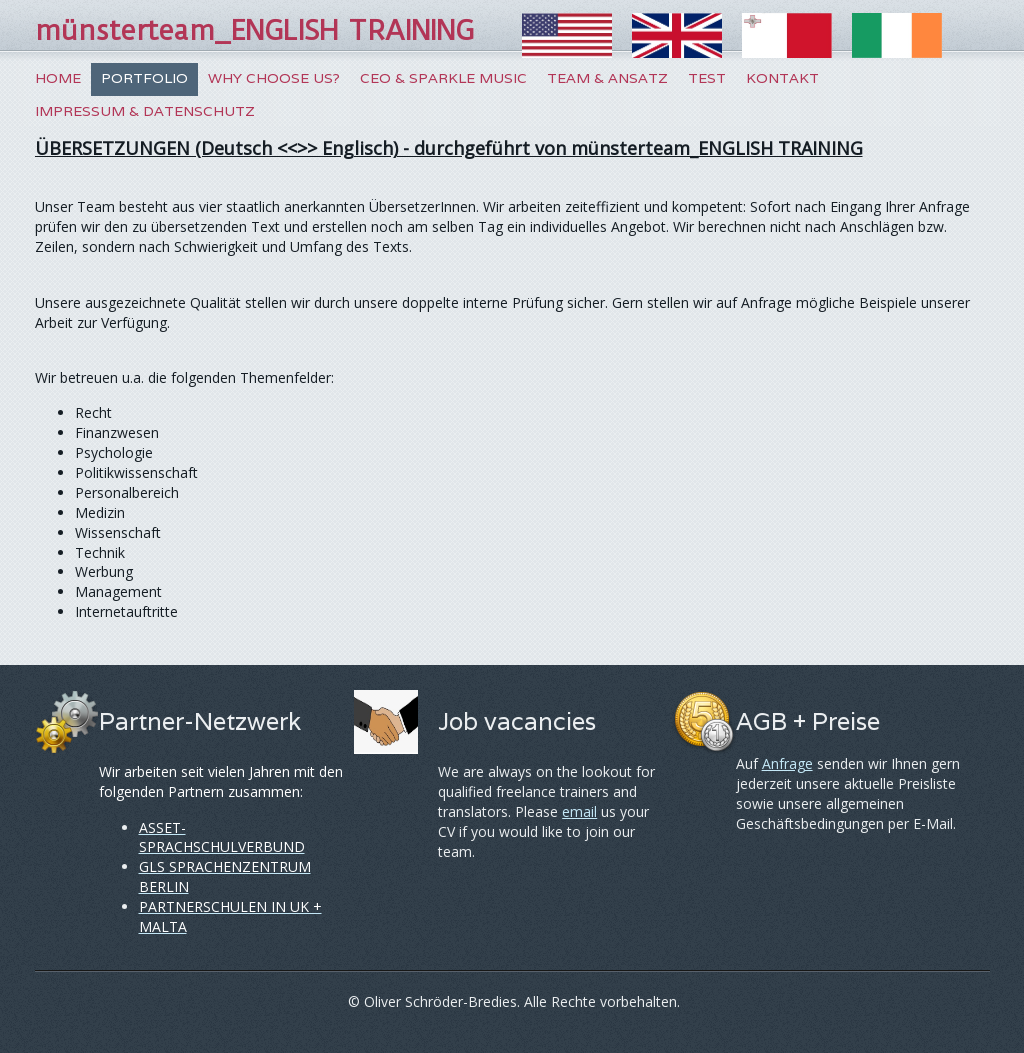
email (579, 811)
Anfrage (787, 763)
